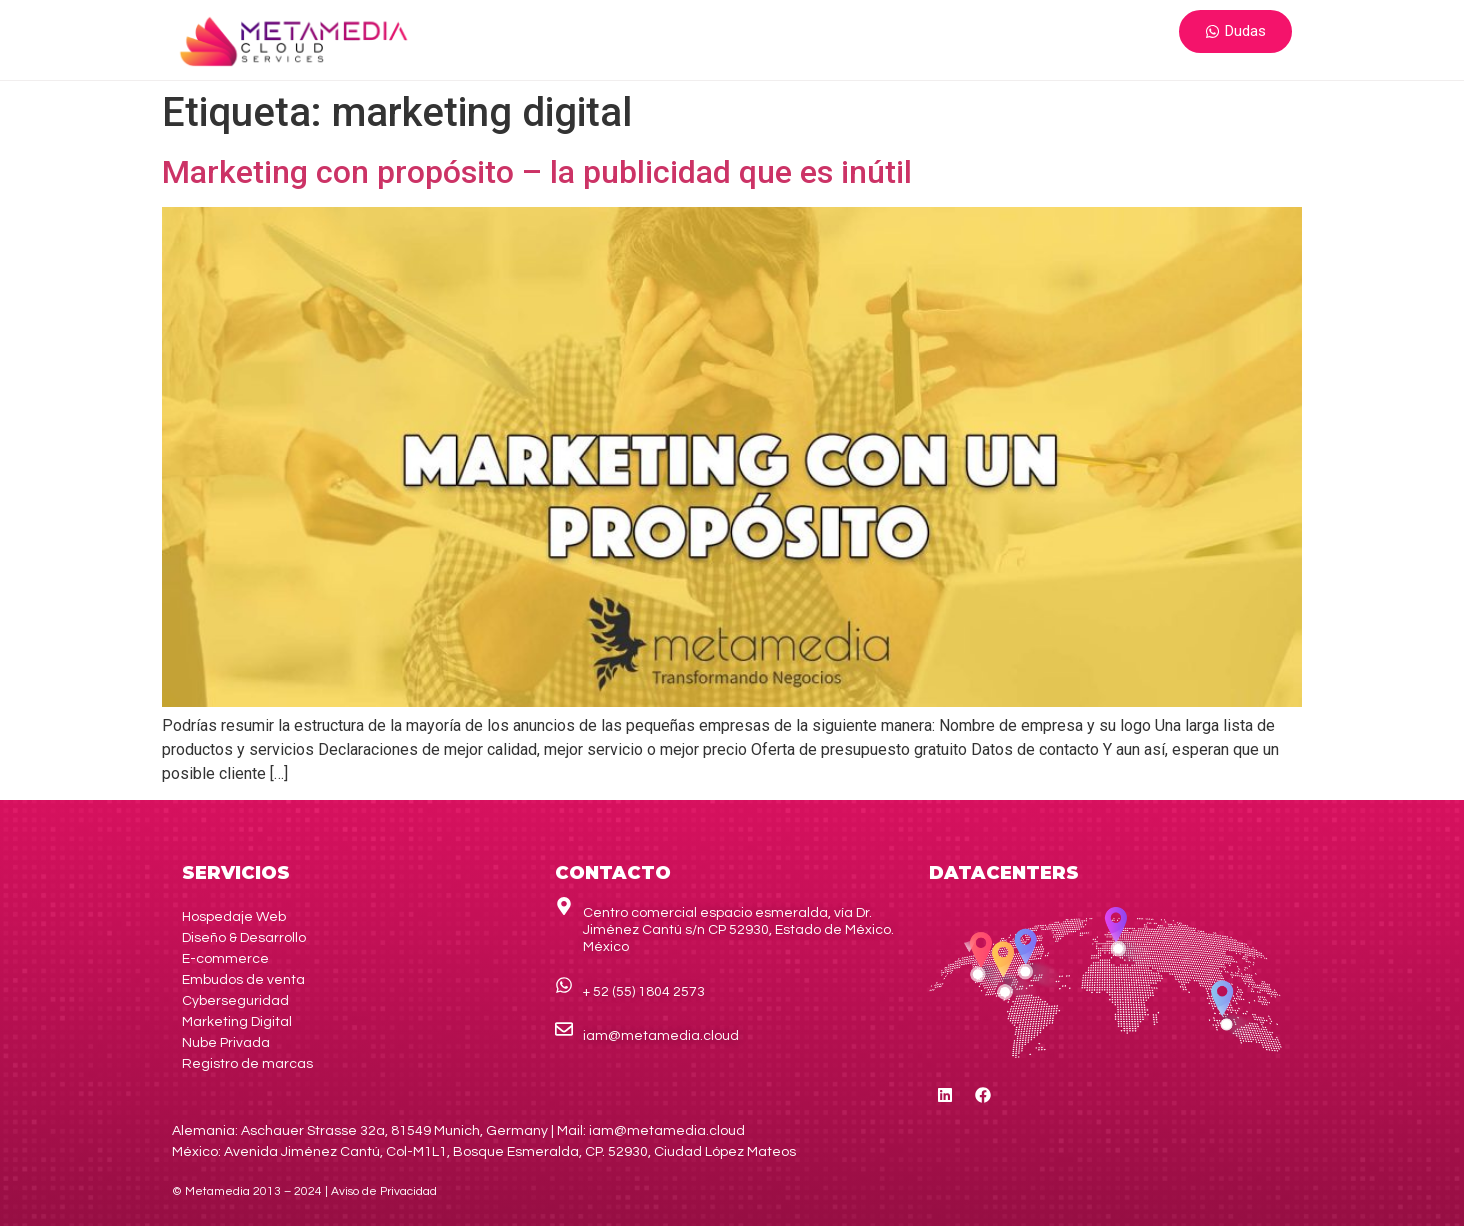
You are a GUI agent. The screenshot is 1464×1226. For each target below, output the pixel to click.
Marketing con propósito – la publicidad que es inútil (537, 172)
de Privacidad (384, 1191)
